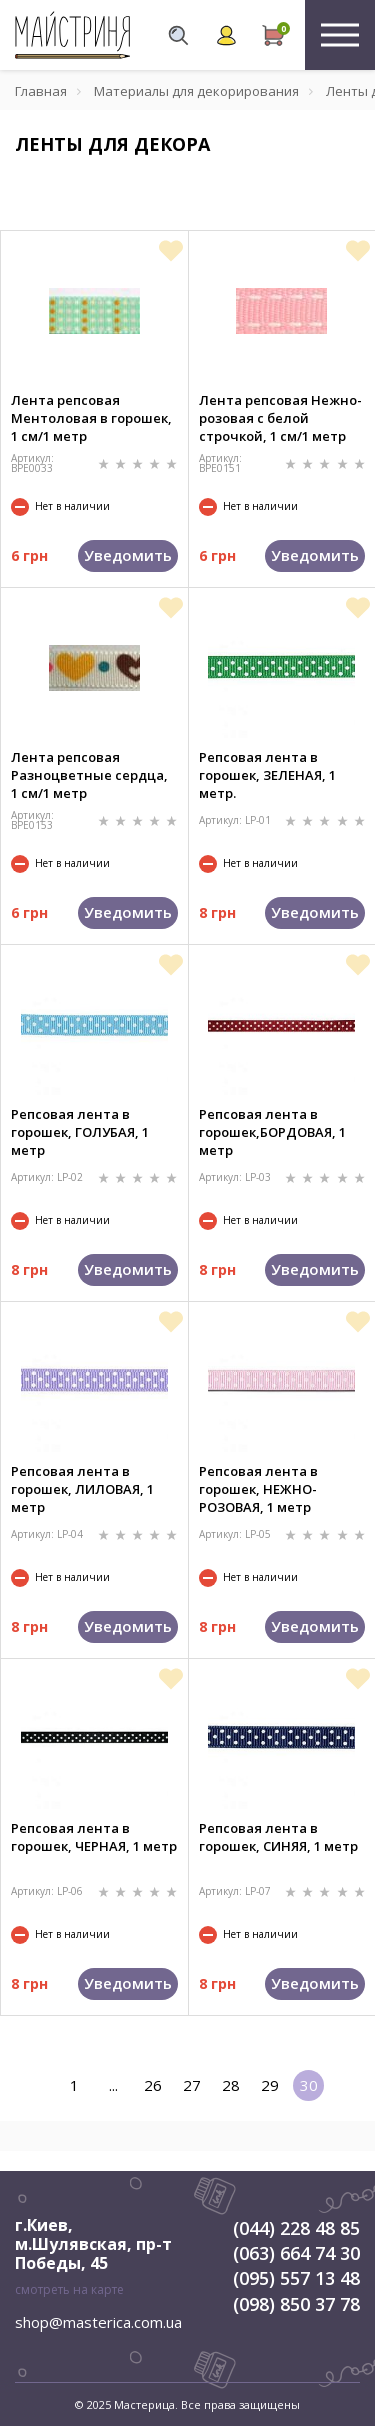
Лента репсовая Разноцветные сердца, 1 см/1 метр (89, 775)
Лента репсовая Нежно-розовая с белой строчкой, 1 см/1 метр (280, 418)
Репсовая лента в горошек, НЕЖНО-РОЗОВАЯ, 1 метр (258, 1489)
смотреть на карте (69, 2289)
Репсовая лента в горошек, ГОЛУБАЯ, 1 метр (80, 1132)
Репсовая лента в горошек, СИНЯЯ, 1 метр (278, 1837)
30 (309, 2085)
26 (153, 2085)
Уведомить (128, 555)
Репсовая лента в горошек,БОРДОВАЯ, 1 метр (272, 1132)
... (113, 2085)
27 (192, 2085)
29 (270, 2085)
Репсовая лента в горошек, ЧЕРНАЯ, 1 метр (94, 1837)
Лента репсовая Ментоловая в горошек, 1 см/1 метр (91, 418)
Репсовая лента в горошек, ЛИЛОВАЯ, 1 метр (82, 1489)
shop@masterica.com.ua (98, 2322)
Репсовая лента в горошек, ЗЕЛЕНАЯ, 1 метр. (267, 775)
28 (231, 2085)
